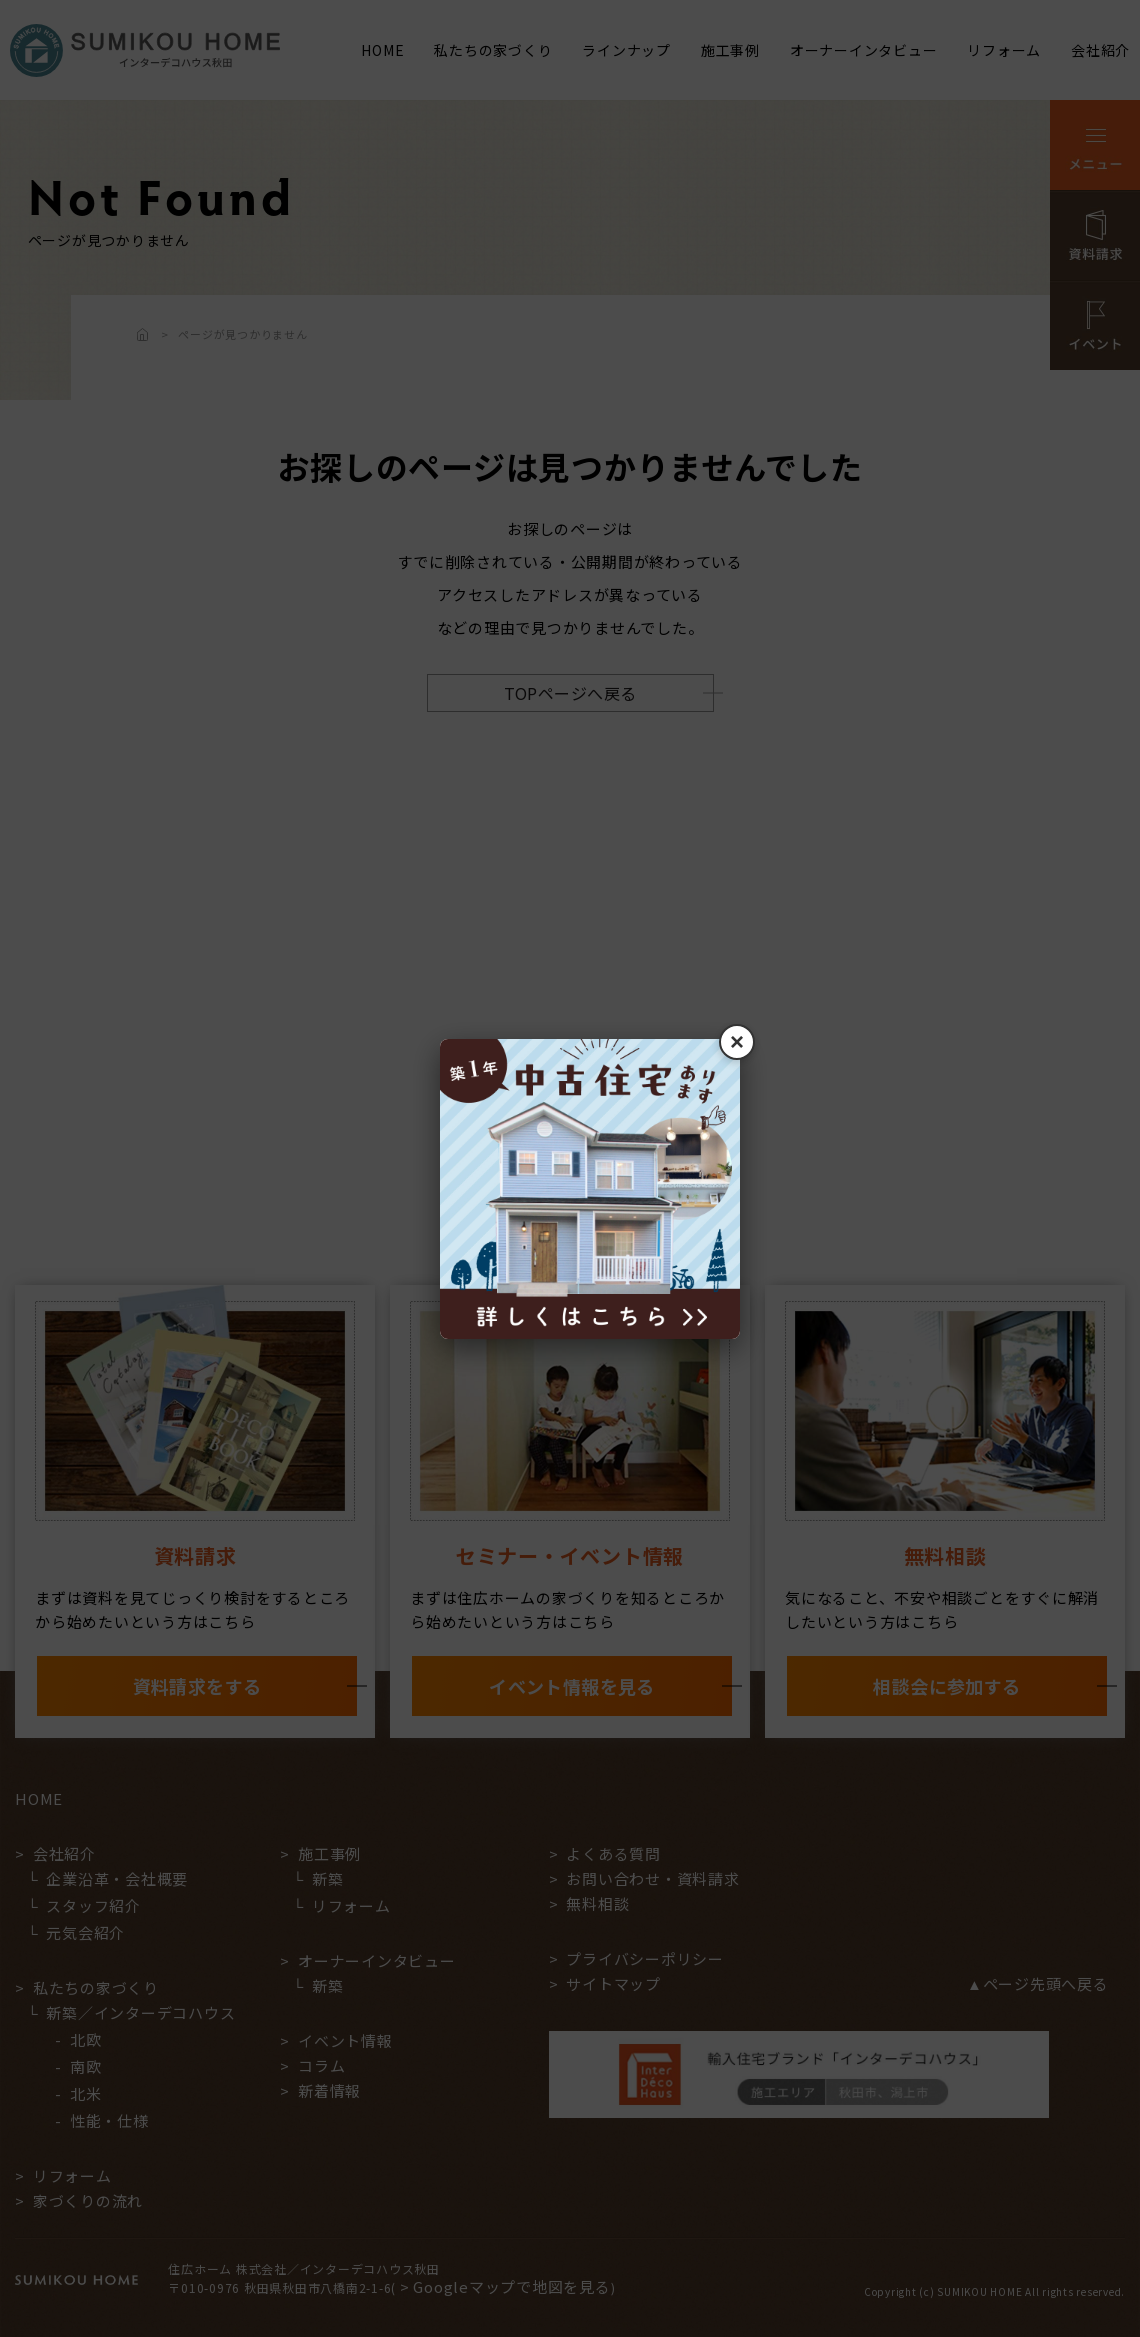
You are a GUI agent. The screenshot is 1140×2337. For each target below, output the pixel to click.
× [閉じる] (737, 1041)
